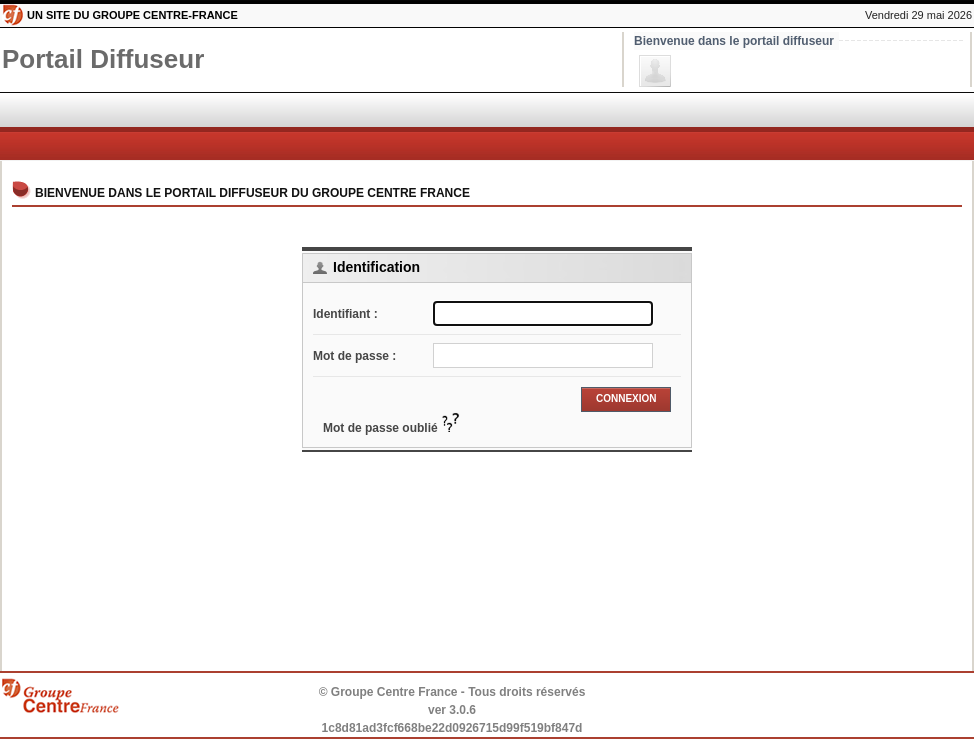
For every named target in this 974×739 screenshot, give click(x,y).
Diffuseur (103, 59)
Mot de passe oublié (392, 428)
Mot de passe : (354, 356)
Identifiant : (345, 314)
